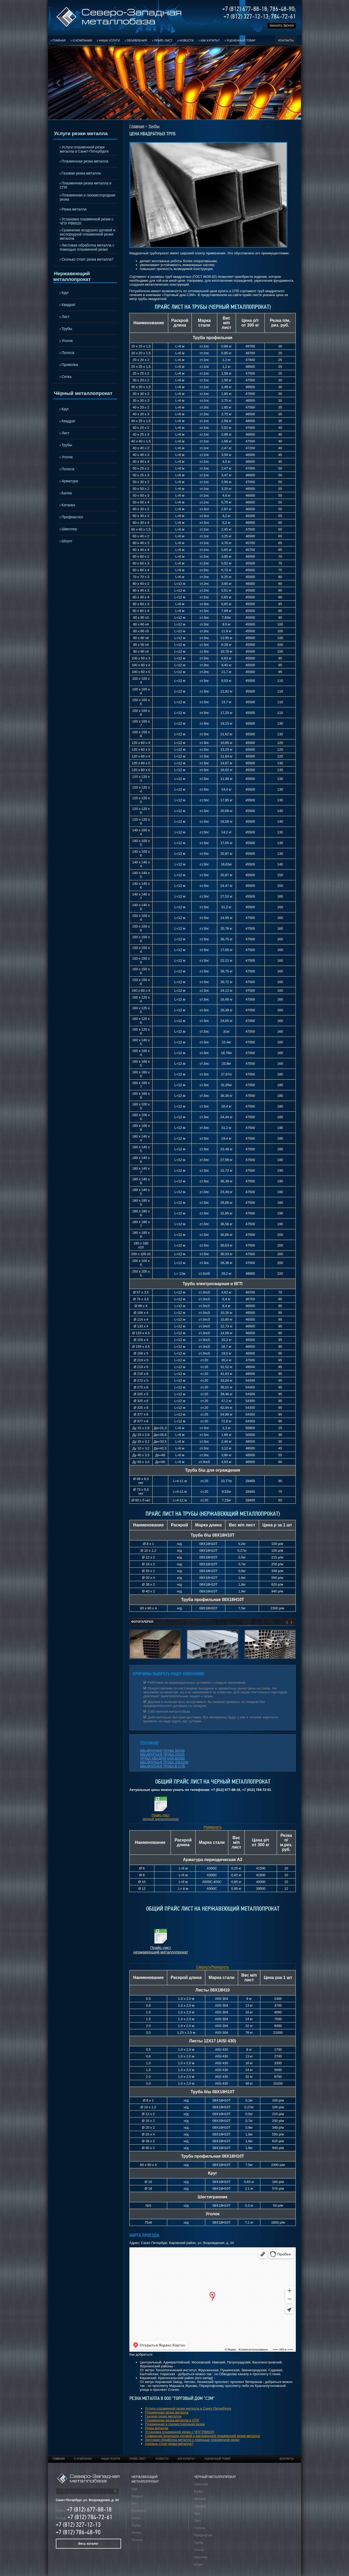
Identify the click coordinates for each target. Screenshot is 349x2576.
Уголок (67, 341)
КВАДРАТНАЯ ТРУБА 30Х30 (162, 1751)
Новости (186, 40)
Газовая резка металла (81, 173)
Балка (67, 493)
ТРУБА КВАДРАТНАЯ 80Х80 (162, 1758)
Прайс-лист (163, 40)
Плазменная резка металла (85, 161)
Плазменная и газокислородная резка (87, 197)
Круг (65, 293)
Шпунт (67, 541)
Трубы (67, 329)
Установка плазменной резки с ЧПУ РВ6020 (86, 221)
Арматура (70, 481)
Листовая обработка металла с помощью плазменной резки (87, 247)
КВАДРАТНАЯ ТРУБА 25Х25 (162, 1754)
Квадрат (68, 305)
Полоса (68, 353)
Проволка (70, 365)
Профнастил (72, 517)
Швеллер (69, 529)
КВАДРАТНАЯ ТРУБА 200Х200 (164, 1762)
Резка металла (74, 209)
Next (290, 83)
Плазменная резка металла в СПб (85, 185)
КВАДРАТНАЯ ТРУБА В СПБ (162, 1766)
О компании (82, 40)
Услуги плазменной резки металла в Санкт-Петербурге (84, 149)
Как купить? (210, 40)
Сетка (66, 377)
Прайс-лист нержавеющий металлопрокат (160, 1949)
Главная (58, 40)
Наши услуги (109, 40)
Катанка (68, 505)
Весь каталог (88, 2543)
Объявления (137, 40)
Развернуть (213, 1827)
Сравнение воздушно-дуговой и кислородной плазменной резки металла (87, 234)
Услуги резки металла (80, 133)
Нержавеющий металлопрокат (72, 276)
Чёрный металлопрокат (83, 393)
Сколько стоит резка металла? (87, 259)
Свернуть (203, 1967)
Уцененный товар (241, 40)
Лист (65, 317)
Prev (58, 83)
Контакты (286, 40)
